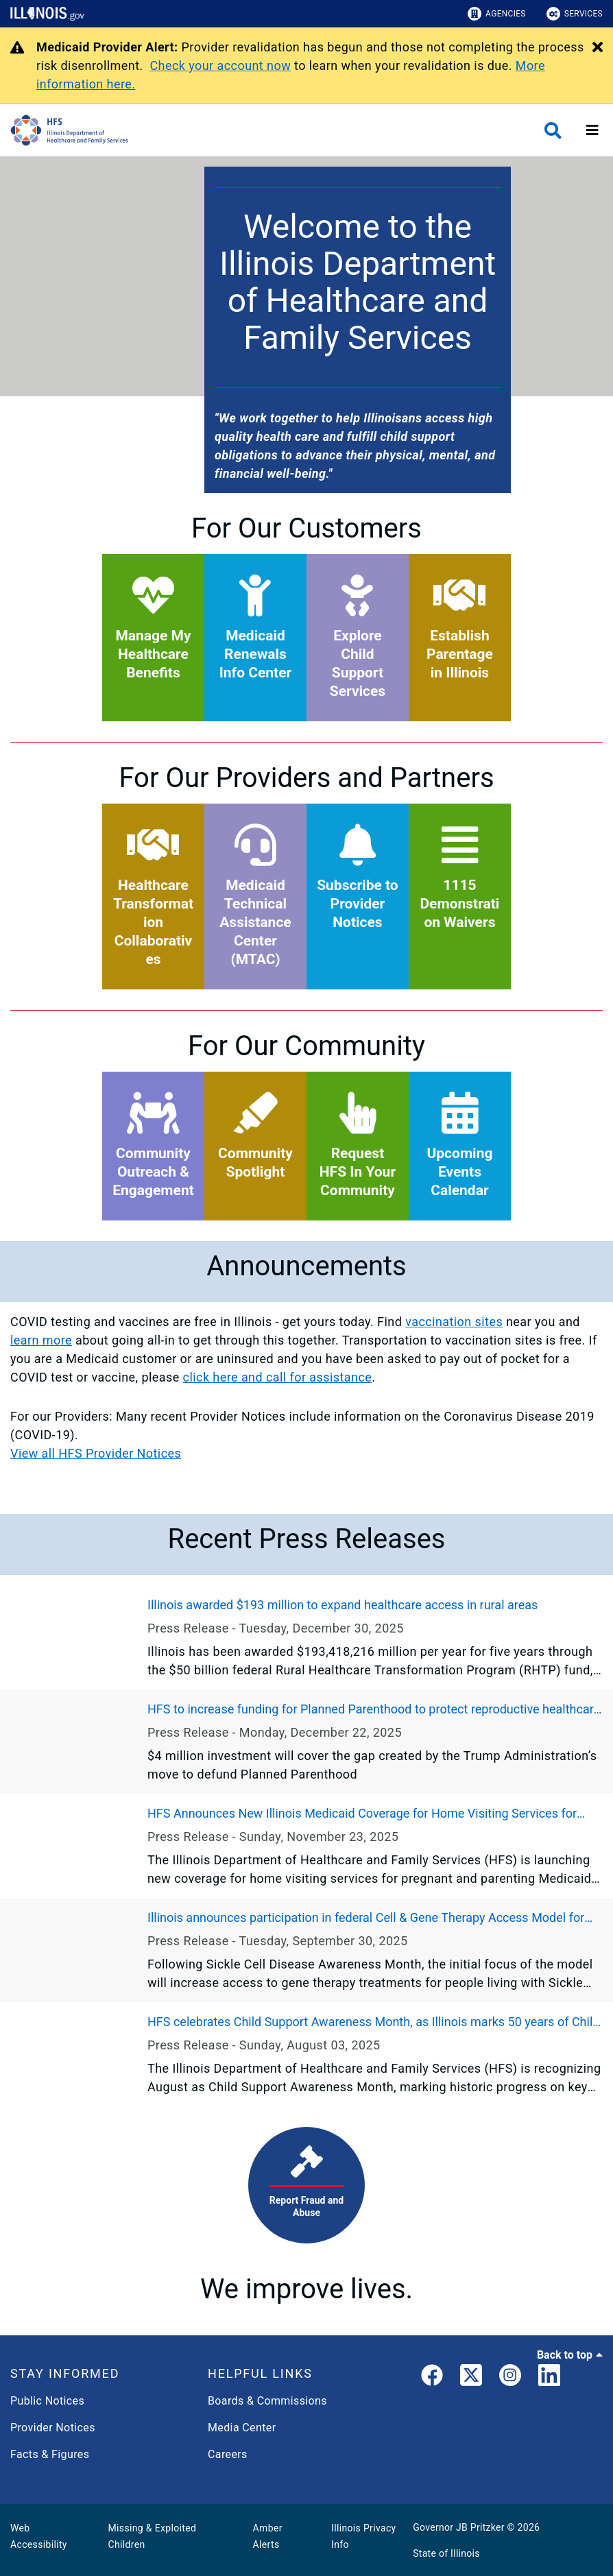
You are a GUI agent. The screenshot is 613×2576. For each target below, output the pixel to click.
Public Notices (47, 2400)
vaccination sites (454, 1321)
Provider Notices (52, 2427)
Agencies (497, 14)
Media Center (242, 2427)
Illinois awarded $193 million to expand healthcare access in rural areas (342, 1605)
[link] (432, 2378)
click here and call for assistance (277, 1377)
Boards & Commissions (267, 2400)
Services (574, 14)
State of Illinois (446, 2553)
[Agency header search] (553, 130)
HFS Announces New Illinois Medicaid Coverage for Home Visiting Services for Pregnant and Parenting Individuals (362, 1814)
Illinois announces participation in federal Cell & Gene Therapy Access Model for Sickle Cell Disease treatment (365, 1918)
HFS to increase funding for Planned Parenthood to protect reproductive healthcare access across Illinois (373, 1710)
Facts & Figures (49, 2454)
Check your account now (220, 65)
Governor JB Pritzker (459, 2527)
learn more (41, 1340)
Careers (228, 2454)
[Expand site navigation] (592, 130)
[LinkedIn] (549, 2378)
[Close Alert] (597, 48)
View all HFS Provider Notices (95, 1453)
